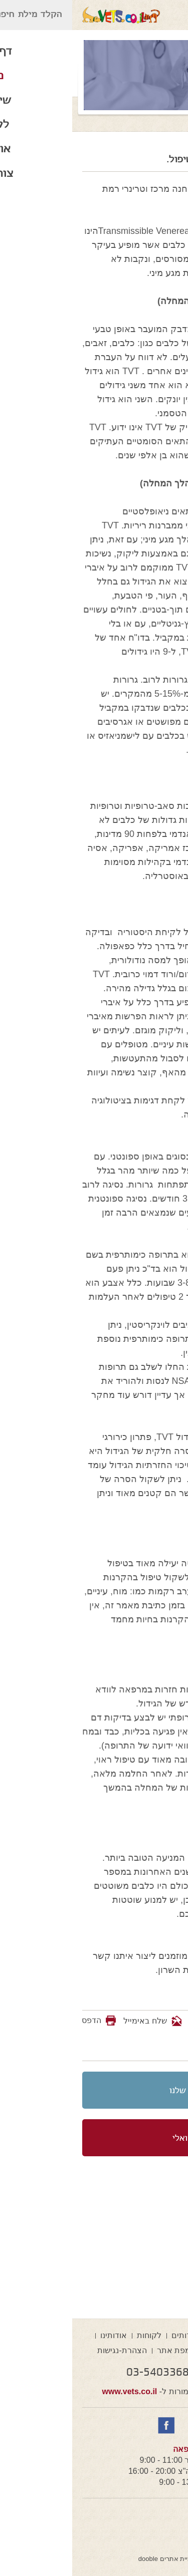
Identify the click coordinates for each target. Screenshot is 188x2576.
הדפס (19, 2020)
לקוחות (77, 2335)
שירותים (112, 2335)
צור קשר (142, 2350)
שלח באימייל (80, 2021)
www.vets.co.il (57, 2391)
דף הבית (150, 2335)
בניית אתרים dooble (94, 2558)
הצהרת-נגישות (49, 2350)
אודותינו (41, 2335)
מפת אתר (101, 2350)
